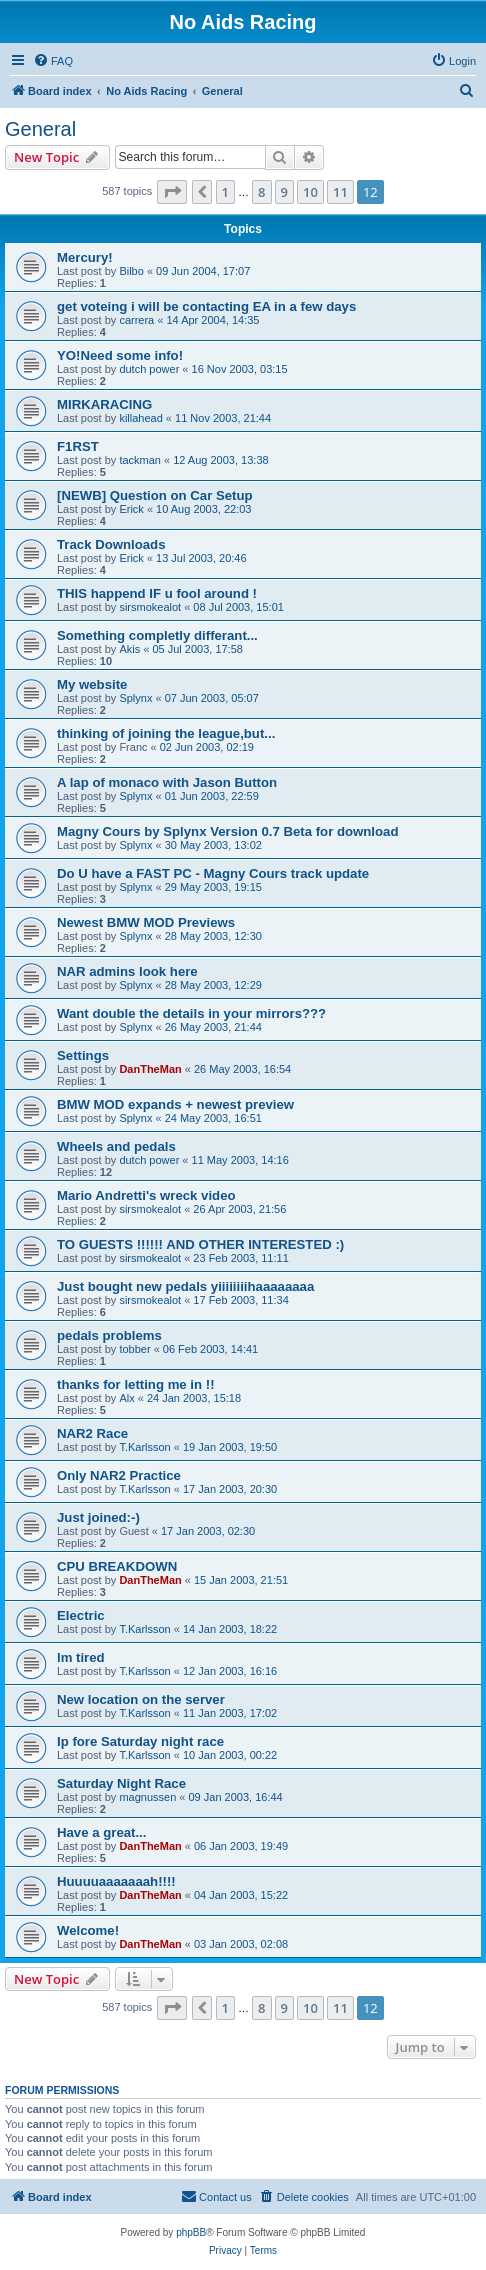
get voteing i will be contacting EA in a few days (206, 306)
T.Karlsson (144, 1447)
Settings (83, 1055)
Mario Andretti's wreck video (146, 1195)
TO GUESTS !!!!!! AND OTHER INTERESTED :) (200, 1244)
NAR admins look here (127, 971)
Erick (131, 509)
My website (92, 684)
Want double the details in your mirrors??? (191, 1013)
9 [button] (284, 192)
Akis (129, 649)
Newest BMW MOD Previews (146, 922)
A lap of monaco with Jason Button (167, 782)
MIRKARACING (104, 404)
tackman (140, 460)
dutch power (149, 369)
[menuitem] (53, 61)
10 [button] (310, 192)
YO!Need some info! (120, 355)
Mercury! (85, 257)
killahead (140, 418)
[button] (172, 192)
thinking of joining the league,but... (166, 733)
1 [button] (225, 192)
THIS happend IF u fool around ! (157, 593)
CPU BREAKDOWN (117, 1566)
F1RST (78, 446)
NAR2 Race (92, 1433)
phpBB (191, 2232)
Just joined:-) (98, 1517)
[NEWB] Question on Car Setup (155, 495)
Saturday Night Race (121, 1783)
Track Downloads (111, 544)
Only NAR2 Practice (119, 1475)
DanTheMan (150, 1069)
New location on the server (141, 1699)
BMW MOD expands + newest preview (175, 1104)
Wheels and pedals (116, 1146)
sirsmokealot (150, 607)
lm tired (81, 1657)
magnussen (147, 1797)
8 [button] (261, 192)
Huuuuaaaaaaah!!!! (116, 1881)
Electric (81, 1615)
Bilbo (131, 271)
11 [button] (340, 192)
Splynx (135, 698)
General (40, 129)
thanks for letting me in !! (136, 1384)
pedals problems (109, 1335)
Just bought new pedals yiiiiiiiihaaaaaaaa (185, 1286)
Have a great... (101, 1832)
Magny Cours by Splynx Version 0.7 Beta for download (227, 831)
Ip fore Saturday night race (140, 1741)
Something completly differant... (157, 635)
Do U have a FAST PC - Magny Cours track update (213, 873)
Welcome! (88, 1930)
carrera (136, 320)
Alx (126, 1398)
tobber (134, 1349)
